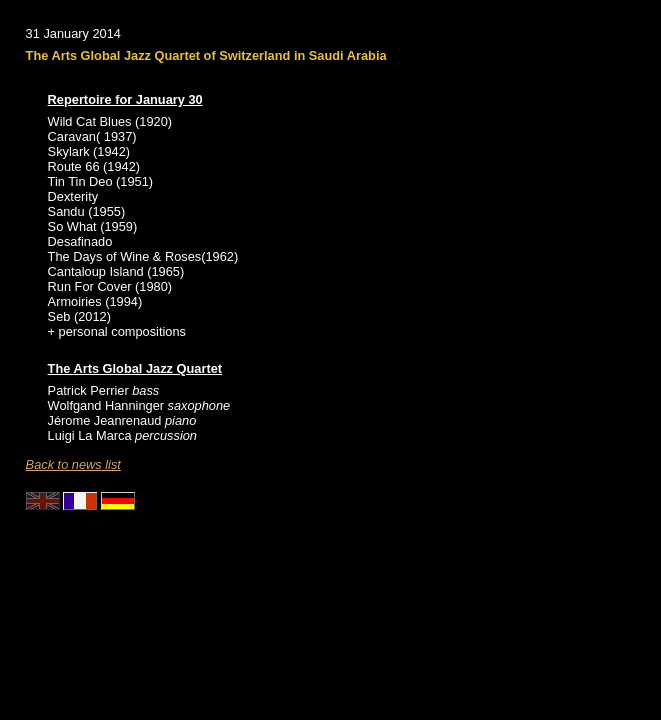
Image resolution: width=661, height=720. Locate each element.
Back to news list (73, 464)
